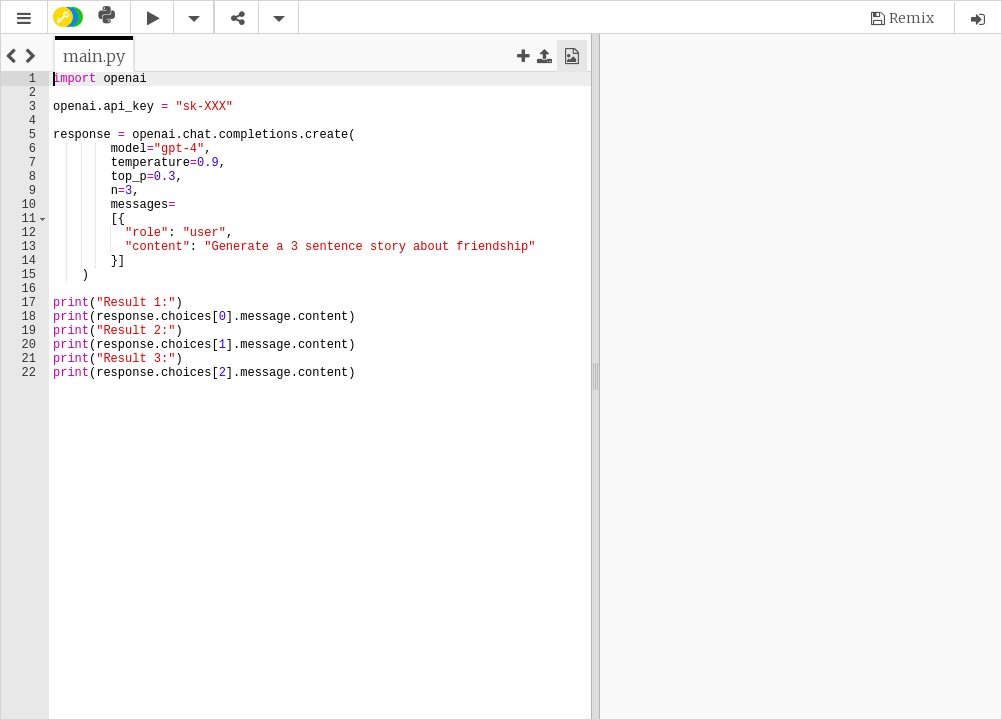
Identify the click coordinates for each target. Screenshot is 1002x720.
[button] (24, 18)
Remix (911, 18)
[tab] (94, 56)
